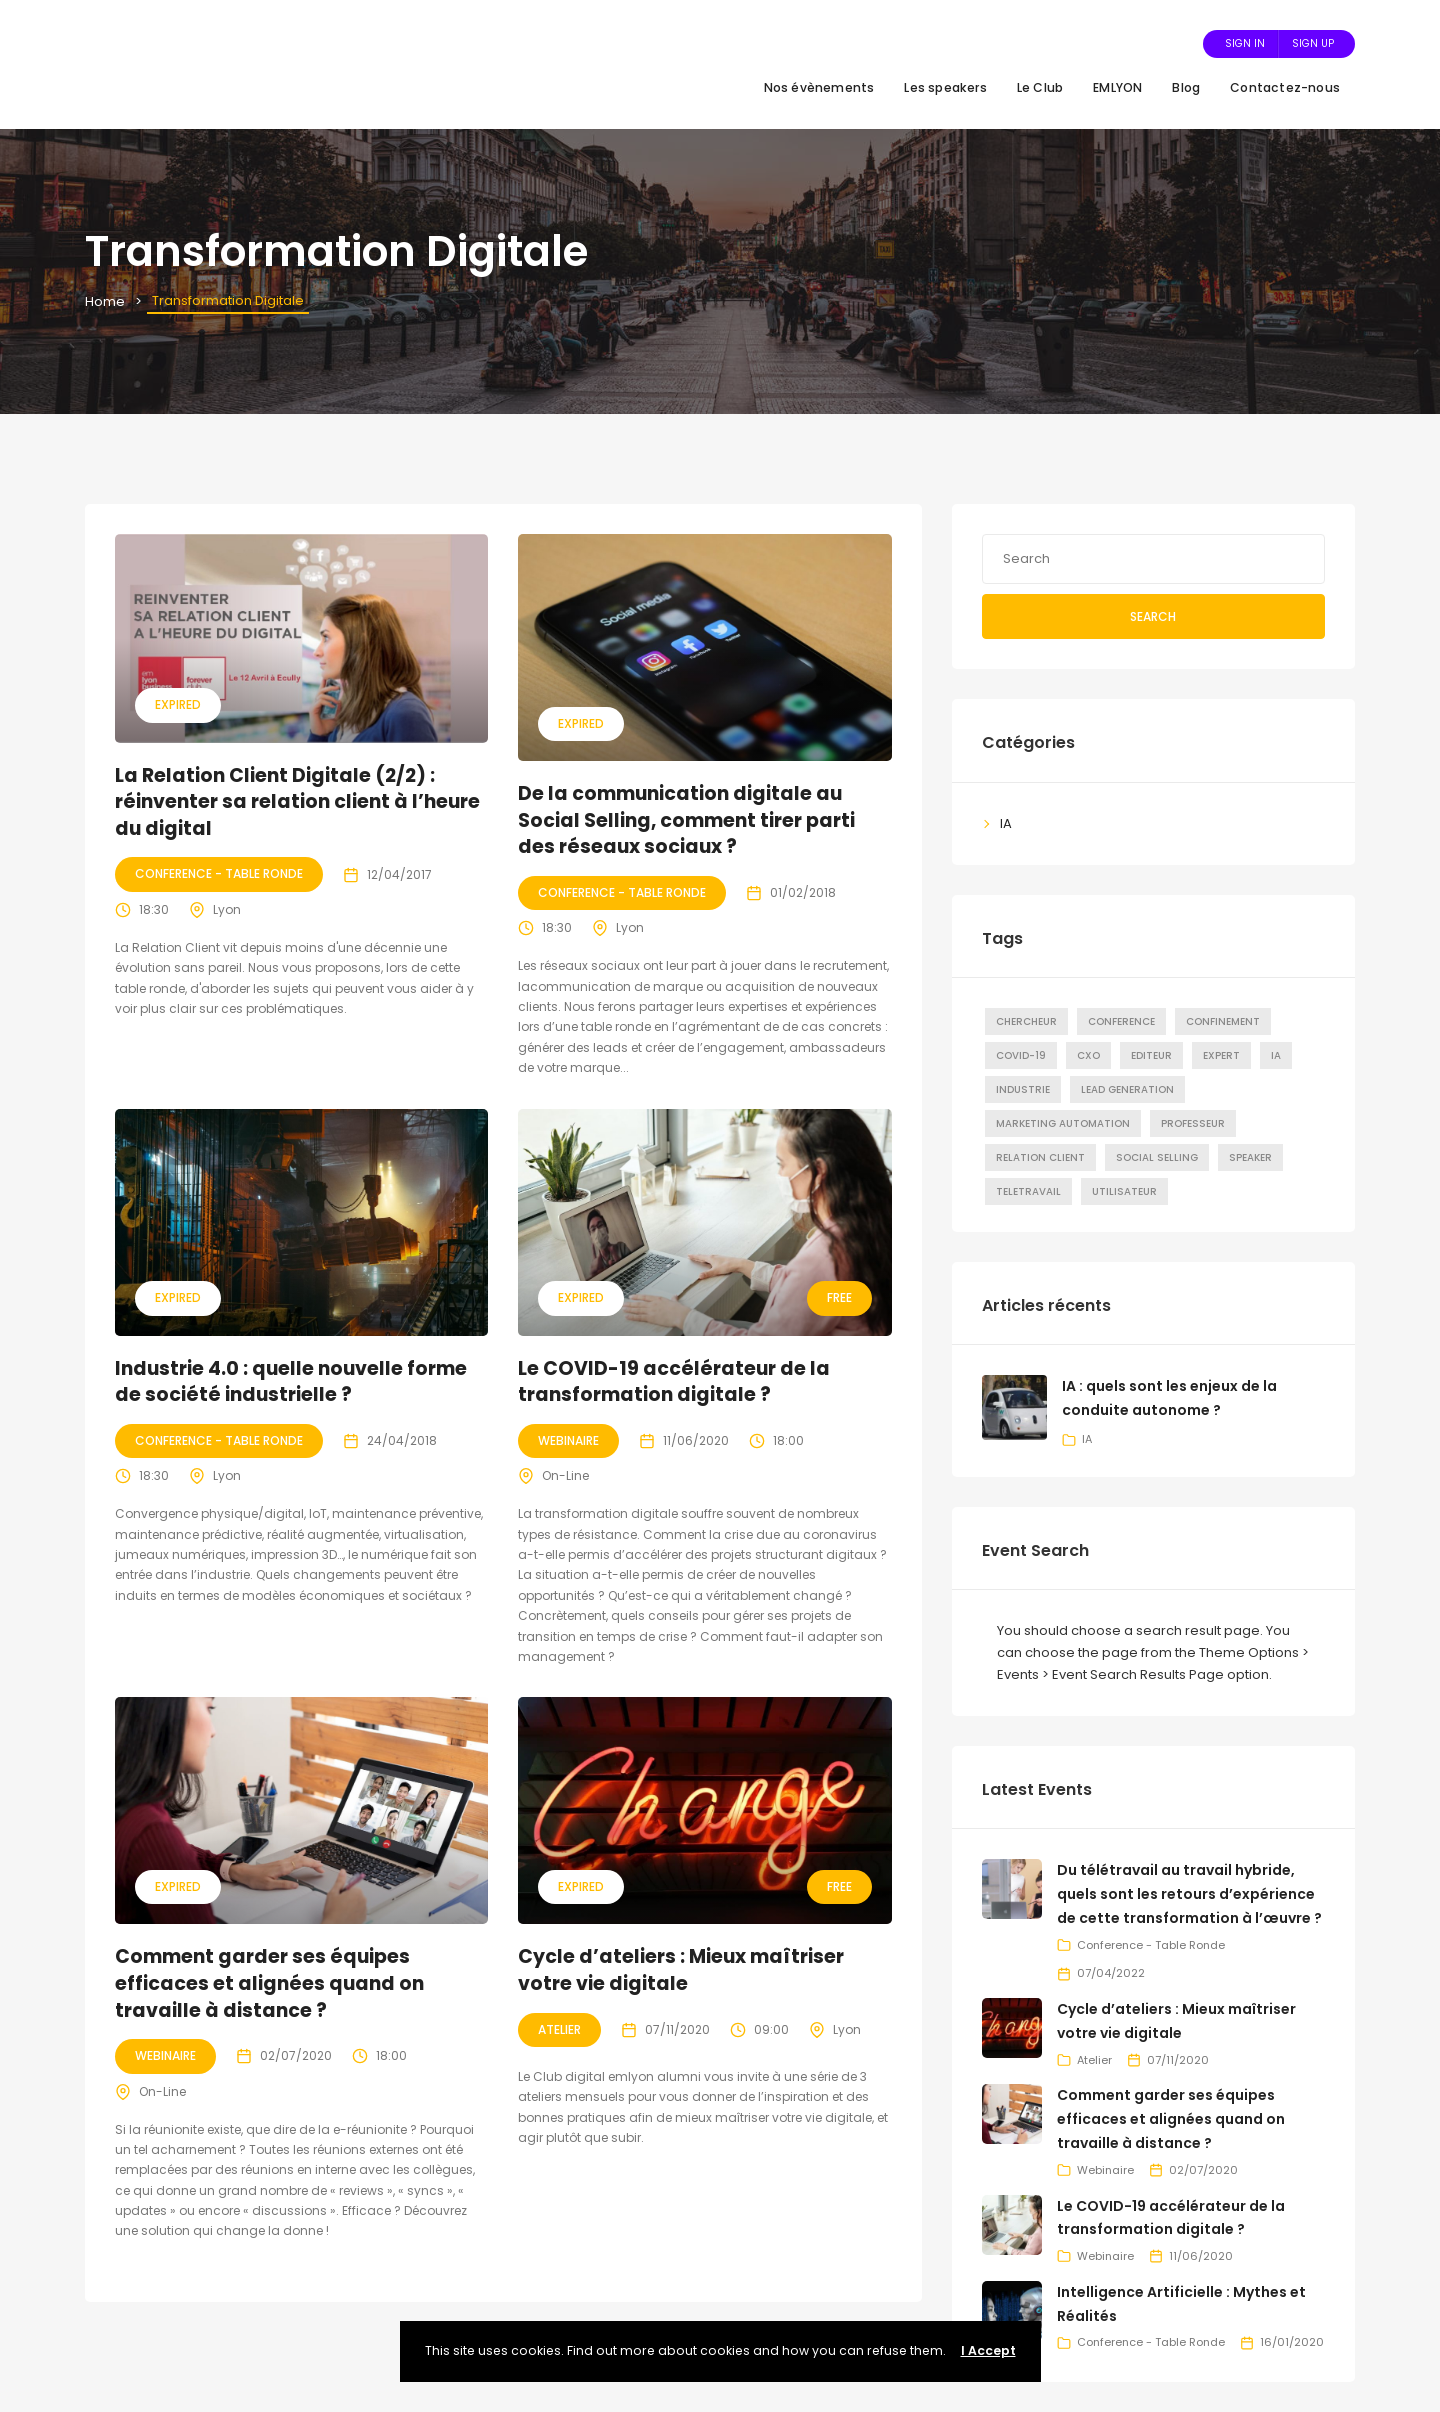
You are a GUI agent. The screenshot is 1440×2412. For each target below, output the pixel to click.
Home (105, 301)
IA (1006, 823)
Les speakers (945, 87)
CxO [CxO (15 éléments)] (1088, 1055)
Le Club (1040, 87)
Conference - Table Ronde (219, 873)
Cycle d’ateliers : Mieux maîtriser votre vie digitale (681, 1970)
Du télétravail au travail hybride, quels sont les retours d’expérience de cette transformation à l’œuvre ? (1189, 1894)
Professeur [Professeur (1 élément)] (1193, 1123)
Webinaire (568, 1440)
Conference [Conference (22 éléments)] (1121, 1021)
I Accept (988, 2350)
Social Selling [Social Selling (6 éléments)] (1157, 1157)
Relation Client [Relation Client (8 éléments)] (1040, 1157)
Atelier (559, 2029)
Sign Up (1313, 43)
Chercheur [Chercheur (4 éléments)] (1026, 1021)
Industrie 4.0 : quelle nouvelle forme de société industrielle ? (291, 1382)
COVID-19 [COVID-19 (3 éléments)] (1021, 1055)
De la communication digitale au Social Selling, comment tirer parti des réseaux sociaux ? (686, 820)
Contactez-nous (1285, 87)
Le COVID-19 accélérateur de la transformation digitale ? (674, 1382)
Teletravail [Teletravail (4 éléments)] (1028, 1191)
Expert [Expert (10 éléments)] (1221, 1055)
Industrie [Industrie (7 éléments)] (1023, 1089)
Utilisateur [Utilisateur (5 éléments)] (1124, 1191)
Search (1153, 616)
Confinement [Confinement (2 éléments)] (1223, 1021)
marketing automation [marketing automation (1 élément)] (1063, 1123)
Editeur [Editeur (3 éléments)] (1151, 1055)
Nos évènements (819, 87)
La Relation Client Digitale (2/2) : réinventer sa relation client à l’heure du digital (297, 802)
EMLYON (1117, 87)
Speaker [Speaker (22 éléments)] (1250, 1157)
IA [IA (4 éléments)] (1276, 1055)
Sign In (1245, 43)
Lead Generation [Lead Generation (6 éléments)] (1127, 1089)
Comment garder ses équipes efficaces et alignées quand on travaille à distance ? (269, 1983)
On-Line (565, 1475)
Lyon (227, 909)
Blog (1186, 87)
